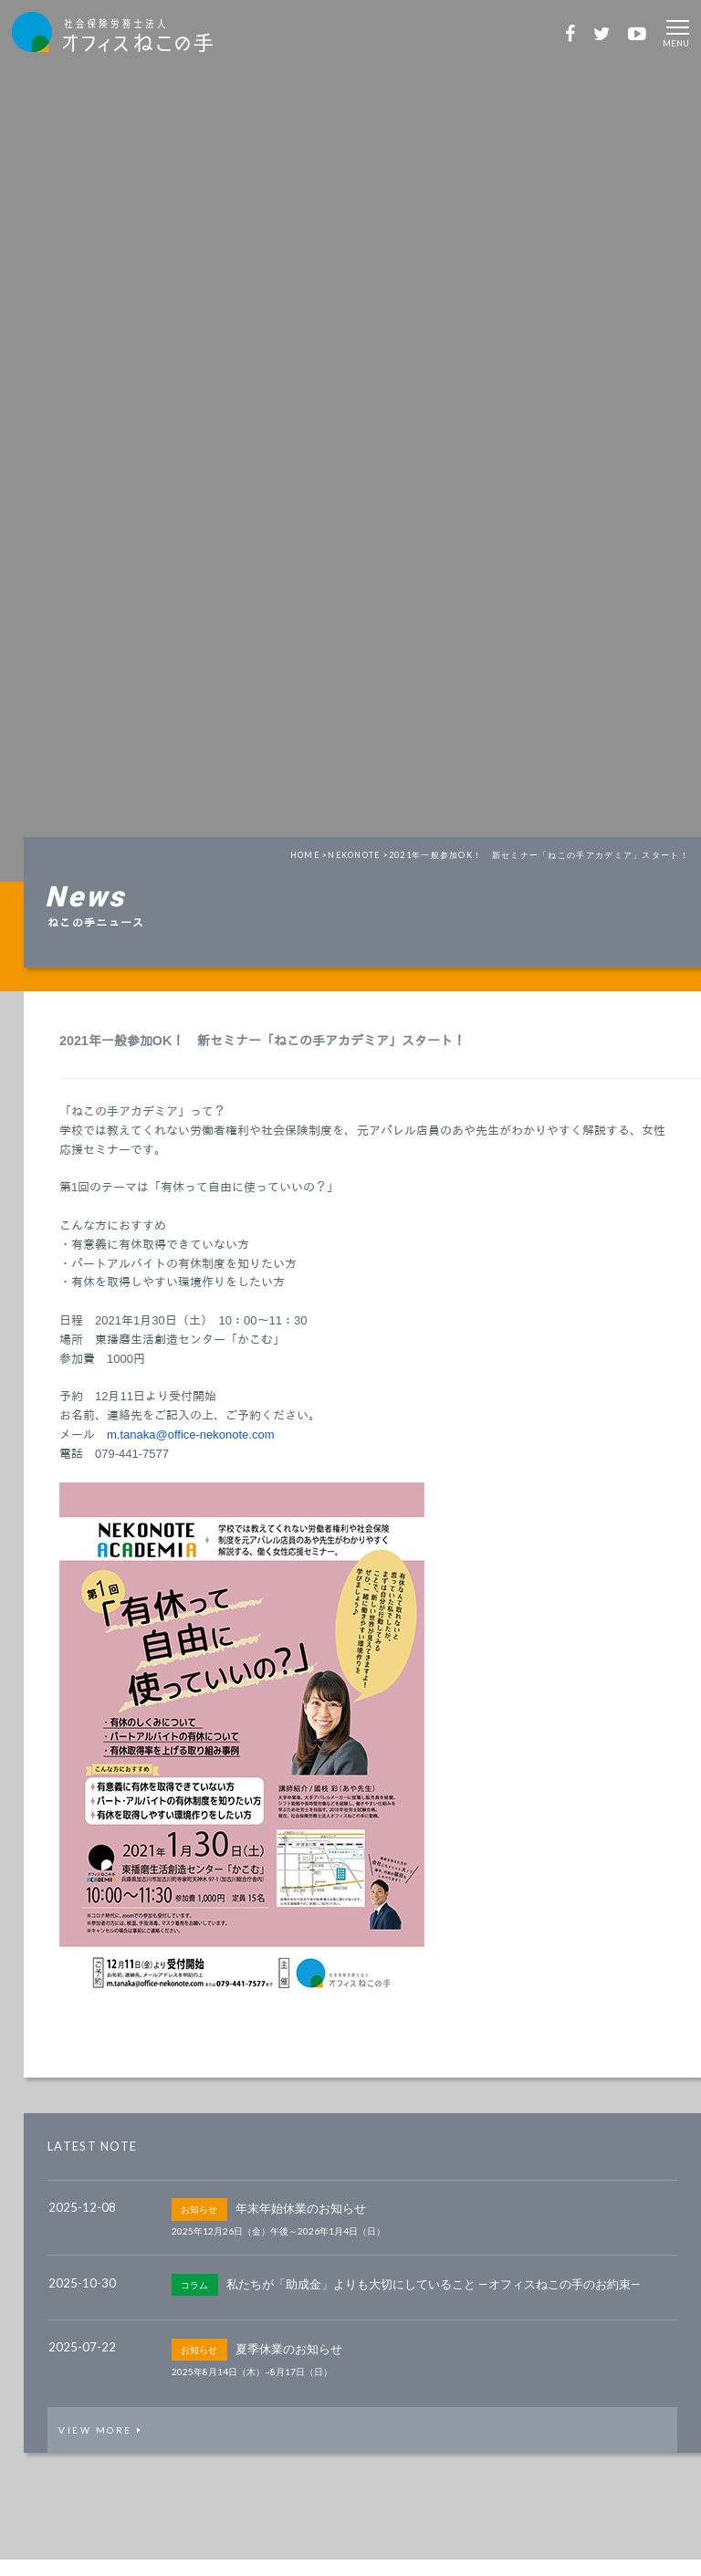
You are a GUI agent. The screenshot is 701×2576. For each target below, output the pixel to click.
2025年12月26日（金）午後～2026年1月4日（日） (278, 2242)
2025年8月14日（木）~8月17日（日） (252, 2382)
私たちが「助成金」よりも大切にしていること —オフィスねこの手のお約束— (433, 2295)
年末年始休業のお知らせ (300, 2220)
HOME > (304, 866)
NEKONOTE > (356, 866)
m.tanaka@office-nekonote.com (191, 1445)
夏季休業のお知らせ (288, 2359)
